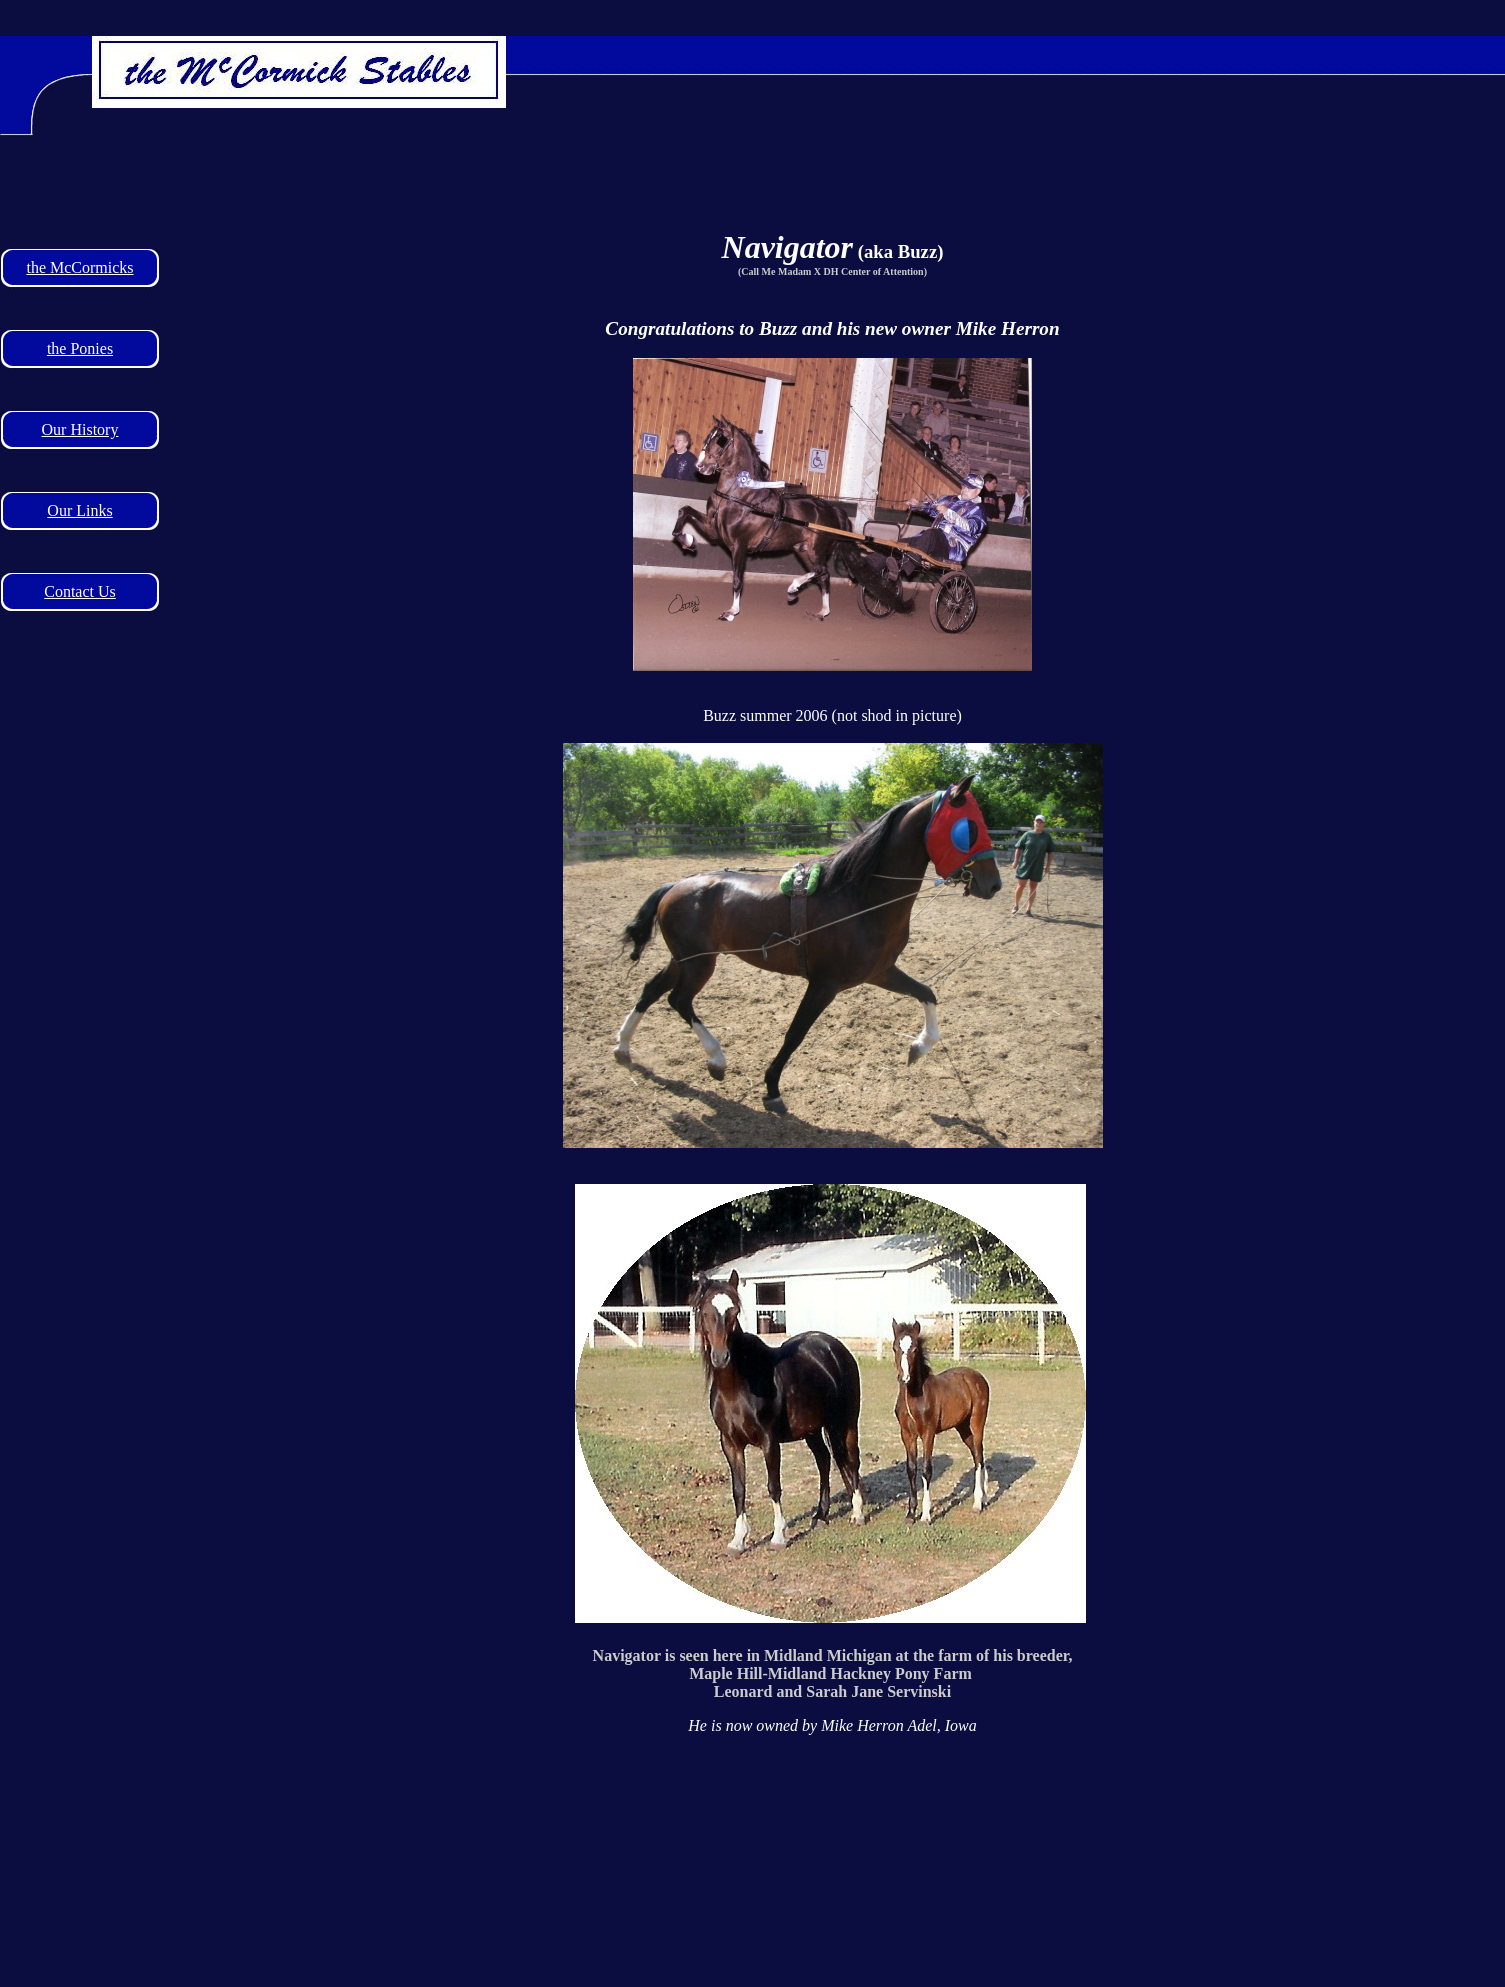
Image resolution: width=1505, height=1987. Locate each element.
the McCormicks (79, 267)
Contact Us (80, 591)
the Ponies (80, 348)
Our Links (79, 510)
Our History (80, 429)
